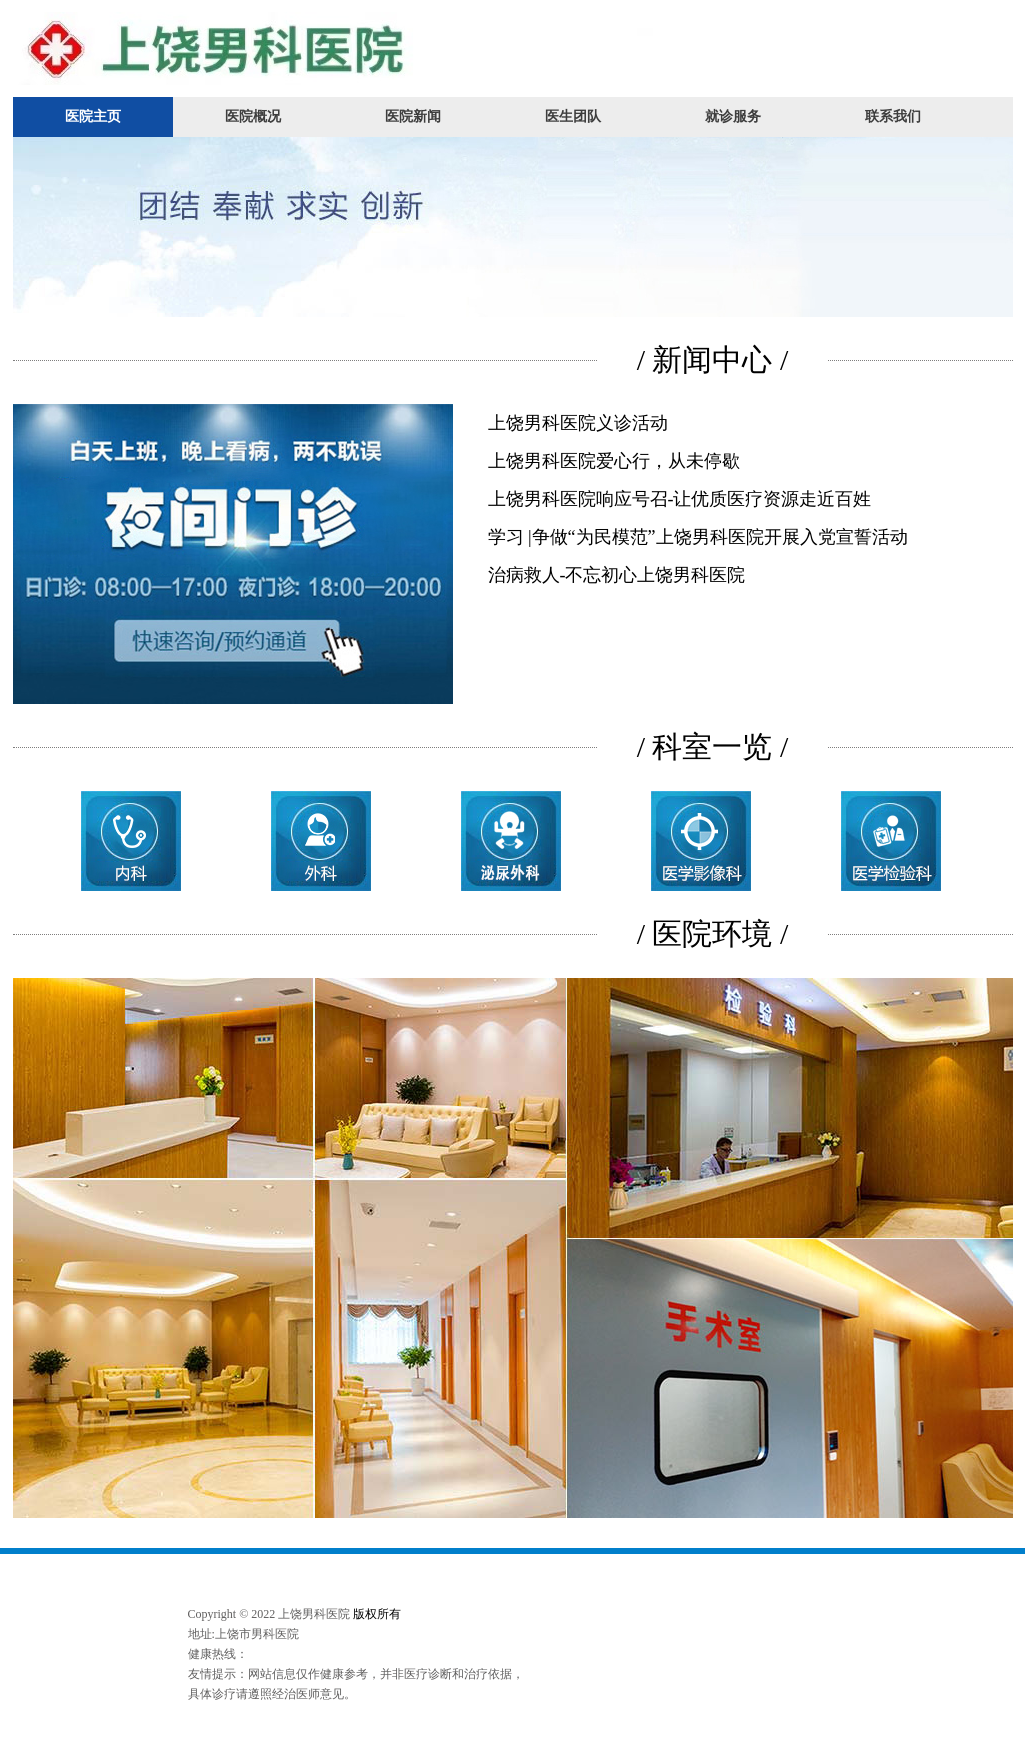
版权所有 (377, 1614)
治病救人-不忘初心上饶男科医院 (617, 575)
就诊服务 (733, 116)
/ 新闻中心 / (713, 359)
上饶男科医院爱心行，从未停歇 (614, 461)
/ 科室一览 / (713, 746)
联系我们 (893, 116)
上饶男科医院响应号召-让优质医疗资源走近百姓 (680, 499)
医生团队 (573, 116)
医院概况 (253, 116)
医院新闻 (413, 116)
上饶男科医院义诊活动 (578, 423)
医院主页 (93, 116)
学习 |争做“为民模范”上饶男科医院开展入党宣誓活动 (698, 537)
